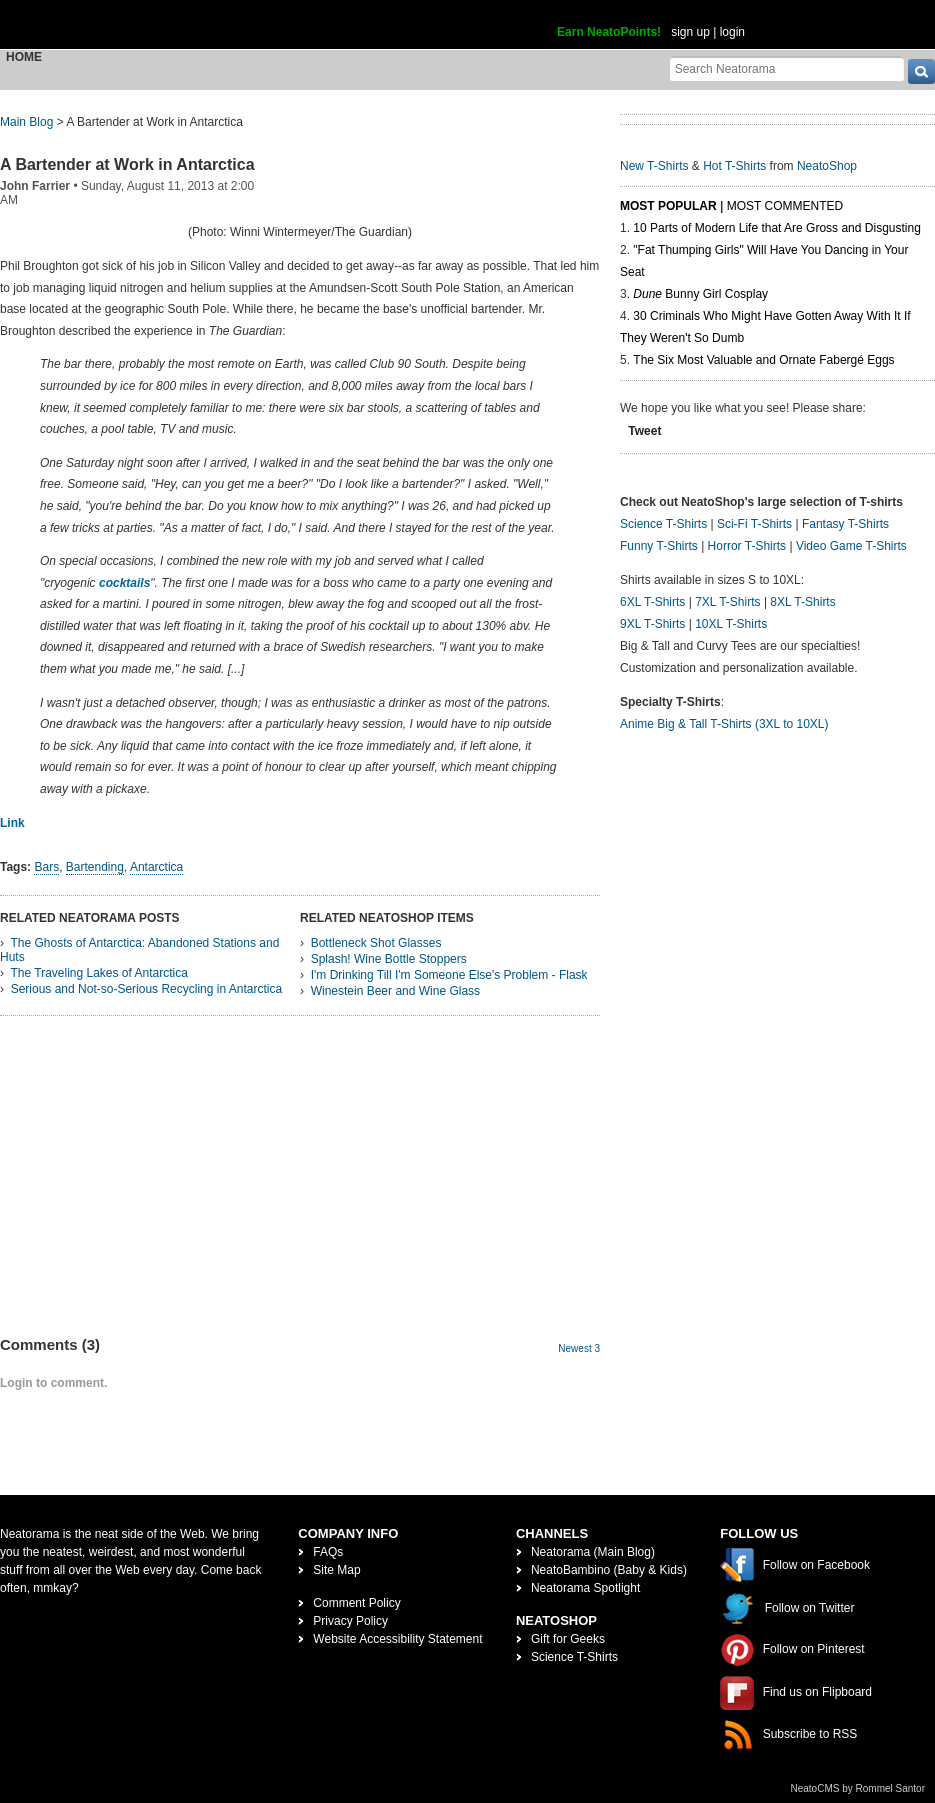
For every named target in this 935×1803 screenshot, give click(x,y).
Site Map (336, 1570)
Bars (46, 867)
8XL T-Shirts (802, 602)
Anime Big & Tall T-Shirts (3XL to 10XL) (724, 724)
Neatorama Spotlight (585, 1588)
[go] (921, 71)
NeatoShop (827, 166)
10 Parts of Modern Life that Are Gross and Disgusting (776, 228)
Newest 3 (579, 1348)
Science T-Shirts (663, 524)
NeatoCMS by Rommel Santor (858, 1788)
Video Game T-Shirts (851, 546)
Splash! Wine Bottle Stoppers (389, 959)
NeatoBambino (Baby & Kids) (609, 1570)
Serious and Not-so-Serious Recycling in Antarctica (146, 989)
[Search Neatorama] (787, 68)
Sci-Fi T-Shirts (754, 524)
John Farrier (35, 186)
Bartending (95, 867)
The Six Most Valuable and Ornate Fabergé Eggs (763, 360)
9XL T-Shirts (652, 624)
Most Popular (668, 206)
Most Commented (785, 206)
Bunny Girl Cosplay (700, 294)
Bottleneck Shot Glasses (376, 943)
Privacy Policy (350, 1621)
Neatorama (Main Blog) (593, 1552)
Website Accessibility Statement (397, 1639)
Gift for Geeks (568, 1639)
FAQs (328, 1552)
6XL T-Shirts (652, 602)
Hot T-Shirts (734, 166)
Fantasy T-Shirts (845, 524)
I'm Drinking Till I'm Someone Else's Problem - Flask (449, 975)
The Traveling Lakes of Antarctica (98, 973)
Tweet (644, 431)
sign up (690, 32)
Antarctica (156, 867)
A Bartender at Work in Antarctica (127, 164)
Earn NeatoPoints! (609, 32)
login (732, 32)
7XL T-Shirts (727, 602)
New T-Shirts (654, 166)
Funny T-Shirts (659, 546)
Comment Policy (356, 1603)
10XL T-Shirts (731, 624)
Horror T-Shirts (747, 546)
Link (12, 823)
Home (24, 57)
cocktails (124, 583)
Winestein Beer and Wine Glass (395, 991)
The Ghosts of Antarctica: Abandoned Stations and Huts (139, 950)
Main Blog (26, 122)
